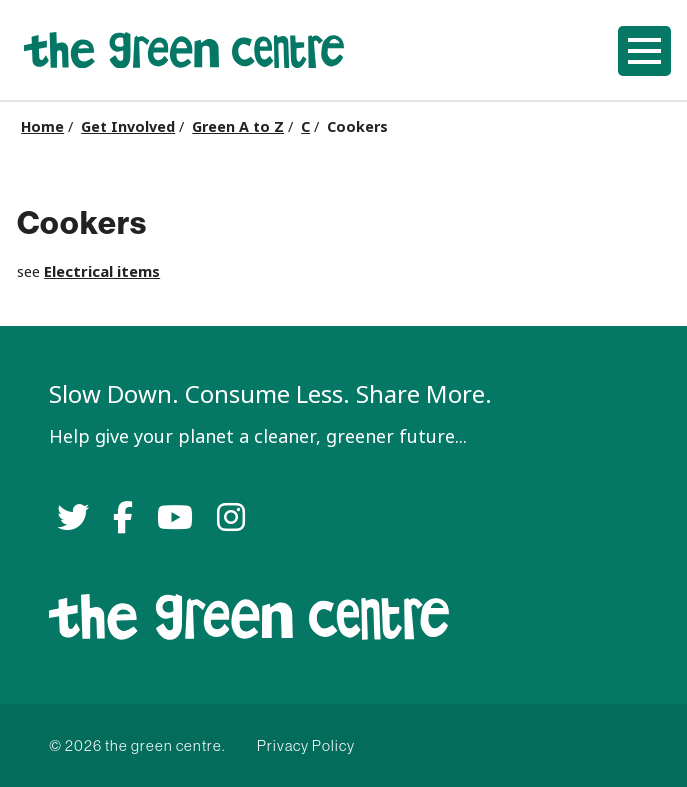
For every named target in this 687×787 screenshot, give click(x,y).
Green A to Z (238, 127)
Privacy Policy (306, 745)
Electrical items (102, 271)
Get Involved (128, 127)
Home (42, 127)
